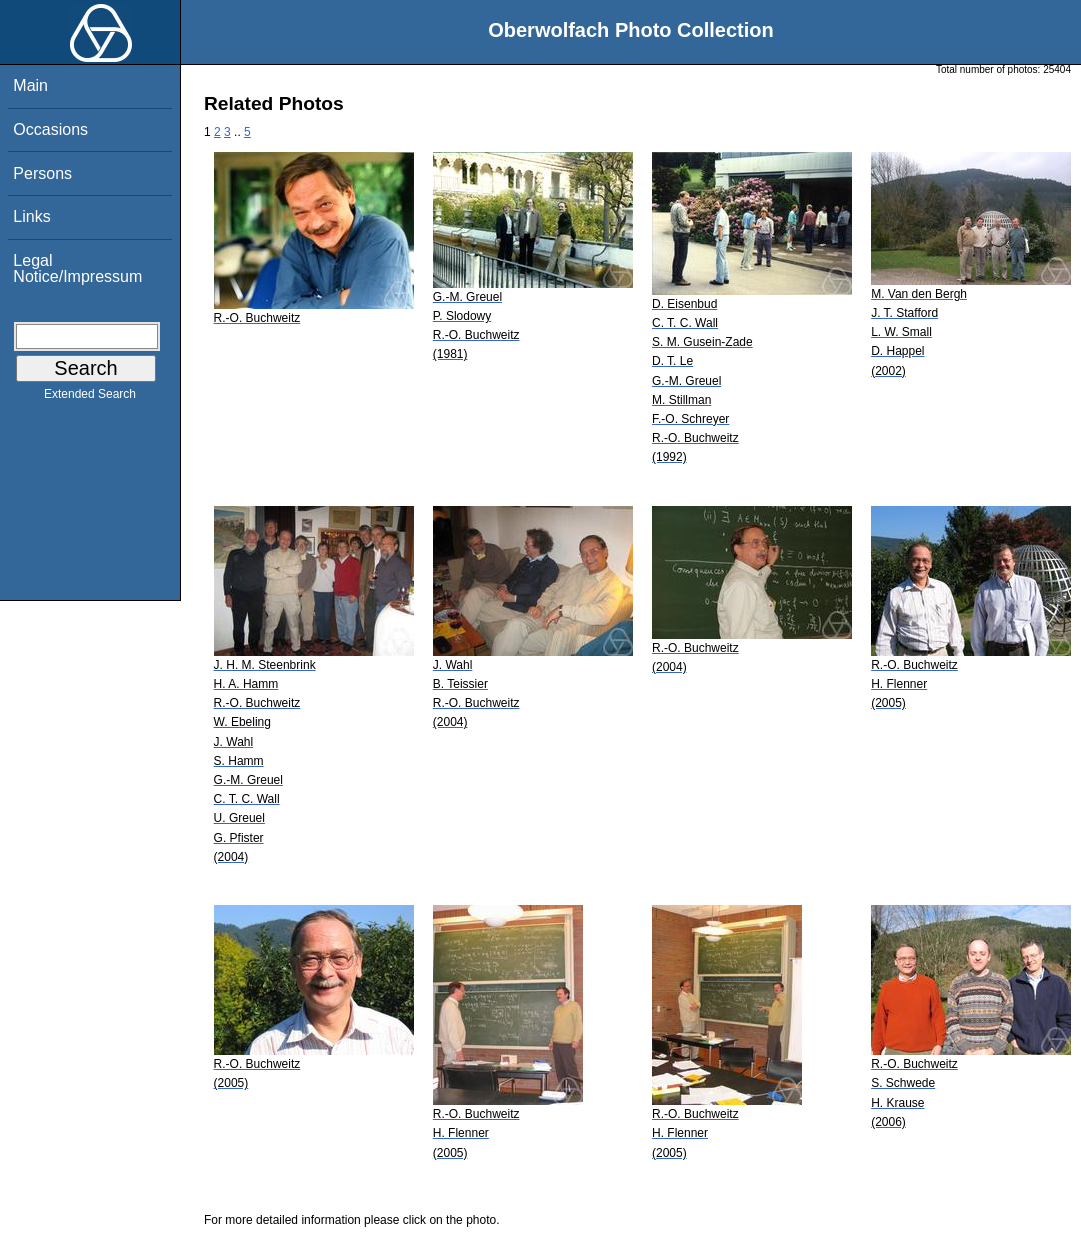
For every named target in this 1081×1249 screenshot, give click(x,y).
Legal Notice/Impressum (77, 268)
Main (30, 85)
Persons (42, 173)
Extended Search (90, 398)
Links (31, 216)
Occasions (50, 129)
